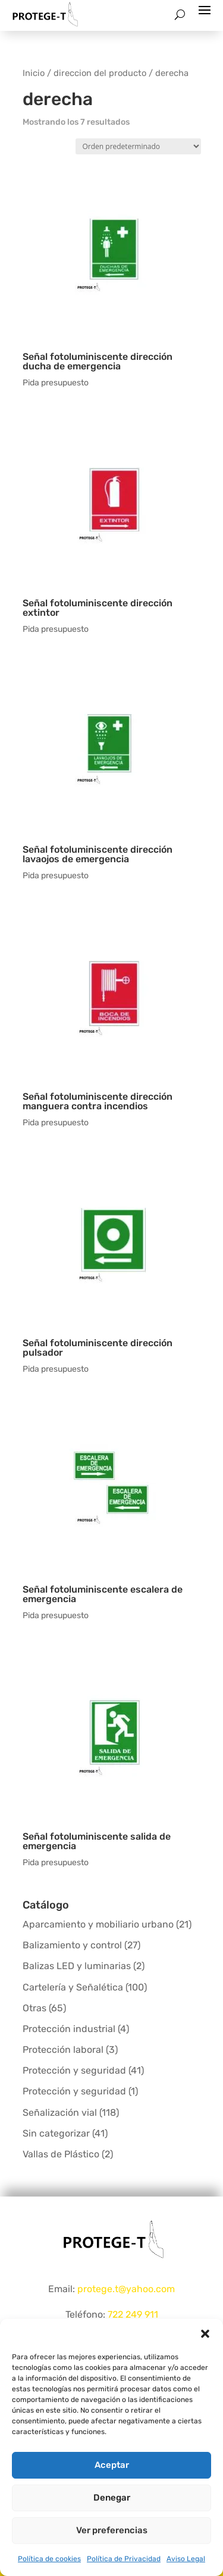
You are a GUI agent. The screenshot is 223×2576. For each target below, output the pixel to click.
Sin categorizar (56, 2133)
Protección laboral (63, 2049)
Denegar (111, 2497)
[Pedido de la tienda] (138, 146)
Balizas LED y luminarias (77, 1965)
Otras (34, 2008)
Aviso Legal (186, 2559)
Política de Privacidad (124, 2559)
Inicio (34, 73)
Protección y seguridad (74, 2070)
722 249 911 (133, 2314)
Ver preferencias (111, 2530)
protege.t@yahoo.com (126, 2289)
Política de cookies (49, 2559)
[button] (205, 2334)
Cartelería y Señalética (73, 1987)
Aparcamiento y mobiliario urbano (98, 1924)
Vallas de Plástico (61, 2154)
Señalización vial (60, 2112)
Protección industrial (69, 2028)
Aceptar (112, 2465)
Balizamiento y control (72, 1945)
